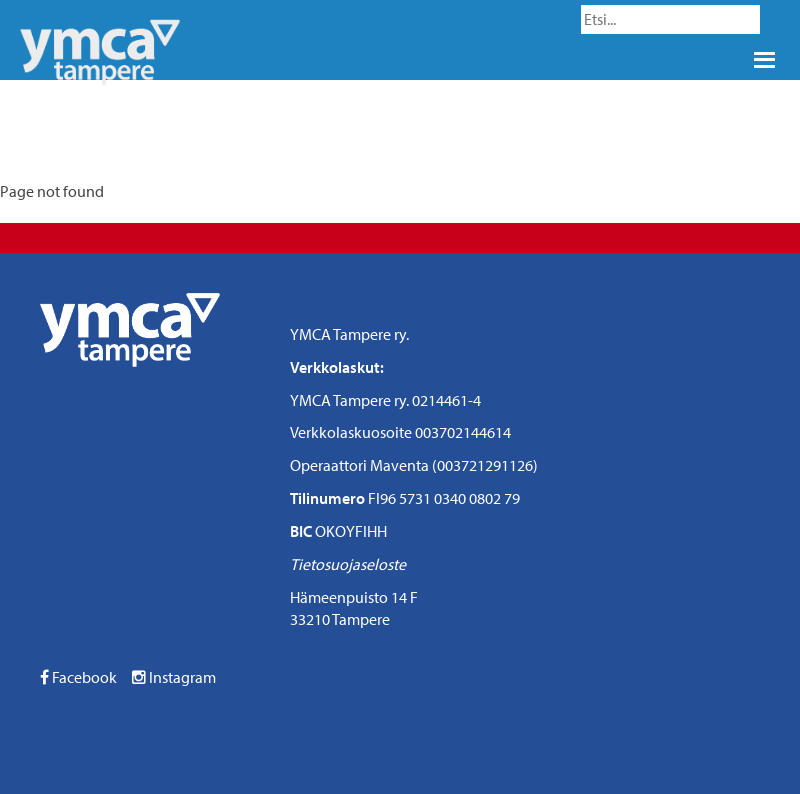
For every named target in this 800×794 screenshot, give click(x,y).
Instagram (174, 677)
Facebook (78, 677)
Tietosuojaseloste (348, 564)
